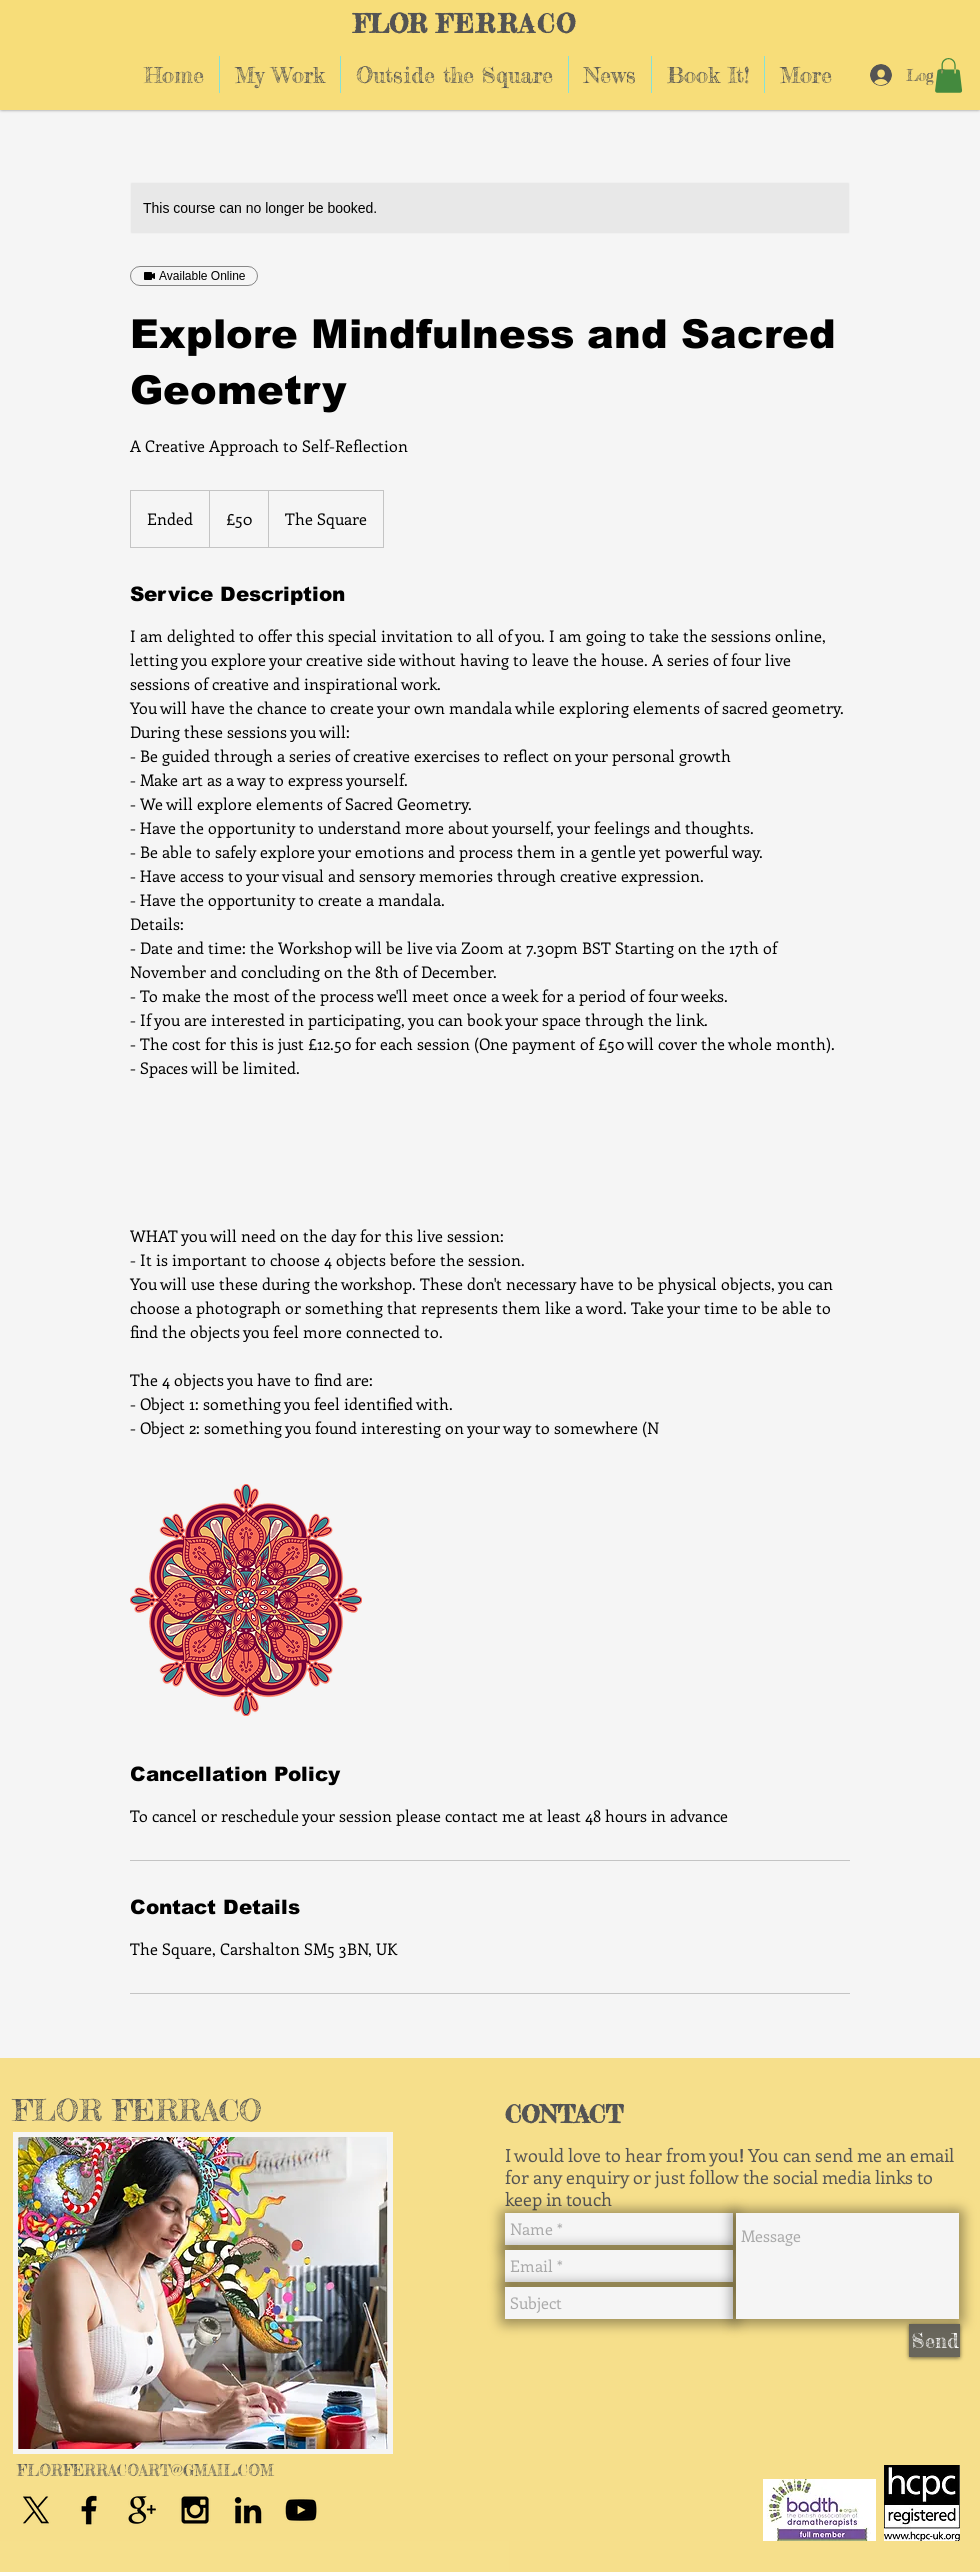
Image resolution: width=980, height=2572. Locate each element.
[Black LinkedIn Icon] (248, 2510)
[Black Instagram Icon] (195, 2510)
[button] (948, 75)
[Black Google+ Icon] (142, 2510)
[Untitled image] (246, 1600)
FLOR (390, 24)
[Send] (934, 2340)
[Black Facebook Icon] (89, 2510)
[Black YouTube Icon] (301, 2510)
